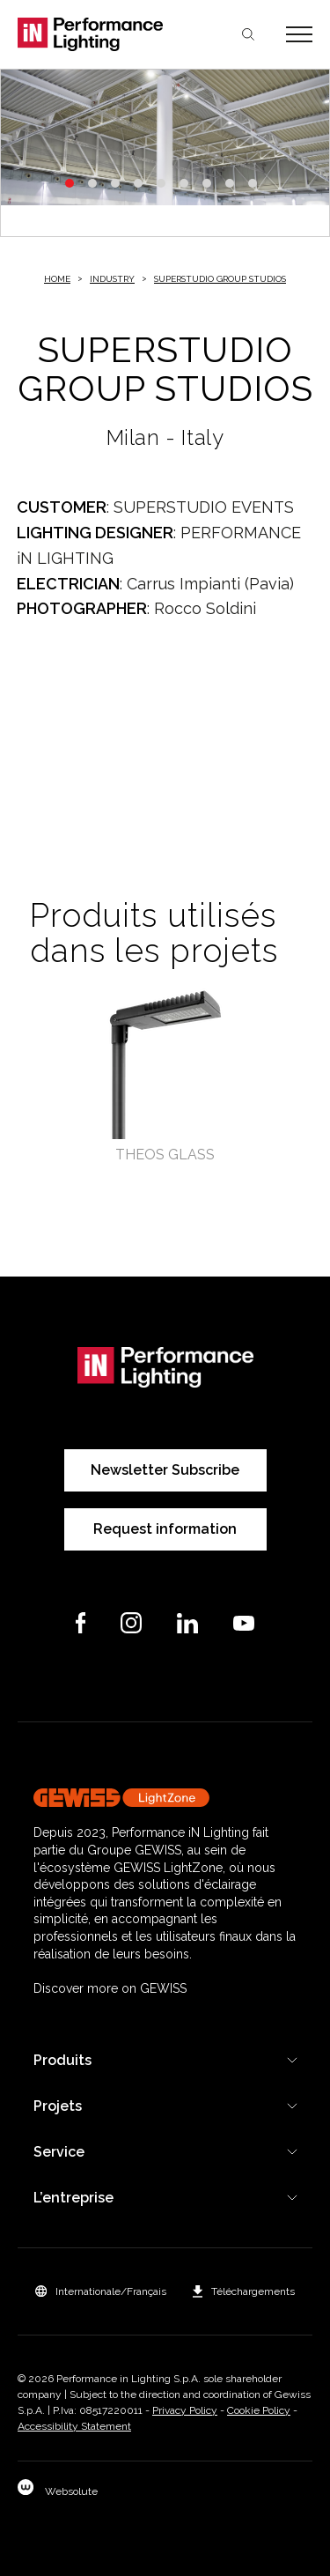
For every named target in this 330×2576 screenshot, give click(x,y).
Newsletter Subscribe (165, 1470)
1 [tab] (69, 183)
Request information (165, 1529)
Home (57, 279)
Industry (112, 279)
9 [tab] (252, 183)
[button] (100, 2291)
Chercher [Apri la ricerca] (248, 34)
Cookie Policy (258, 2410)
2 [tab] (92, 183)
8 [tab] (229, 183)
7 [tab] (206, 183)
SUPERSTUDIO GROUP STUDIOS (220, 279)
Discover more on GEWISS (110, 1988)
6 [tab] (184, 183)
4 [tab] (138, 183)
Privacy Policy (184, 2410)
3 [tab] (115, 183)
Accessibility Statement (74, 2426)
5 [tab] (161, 183)
